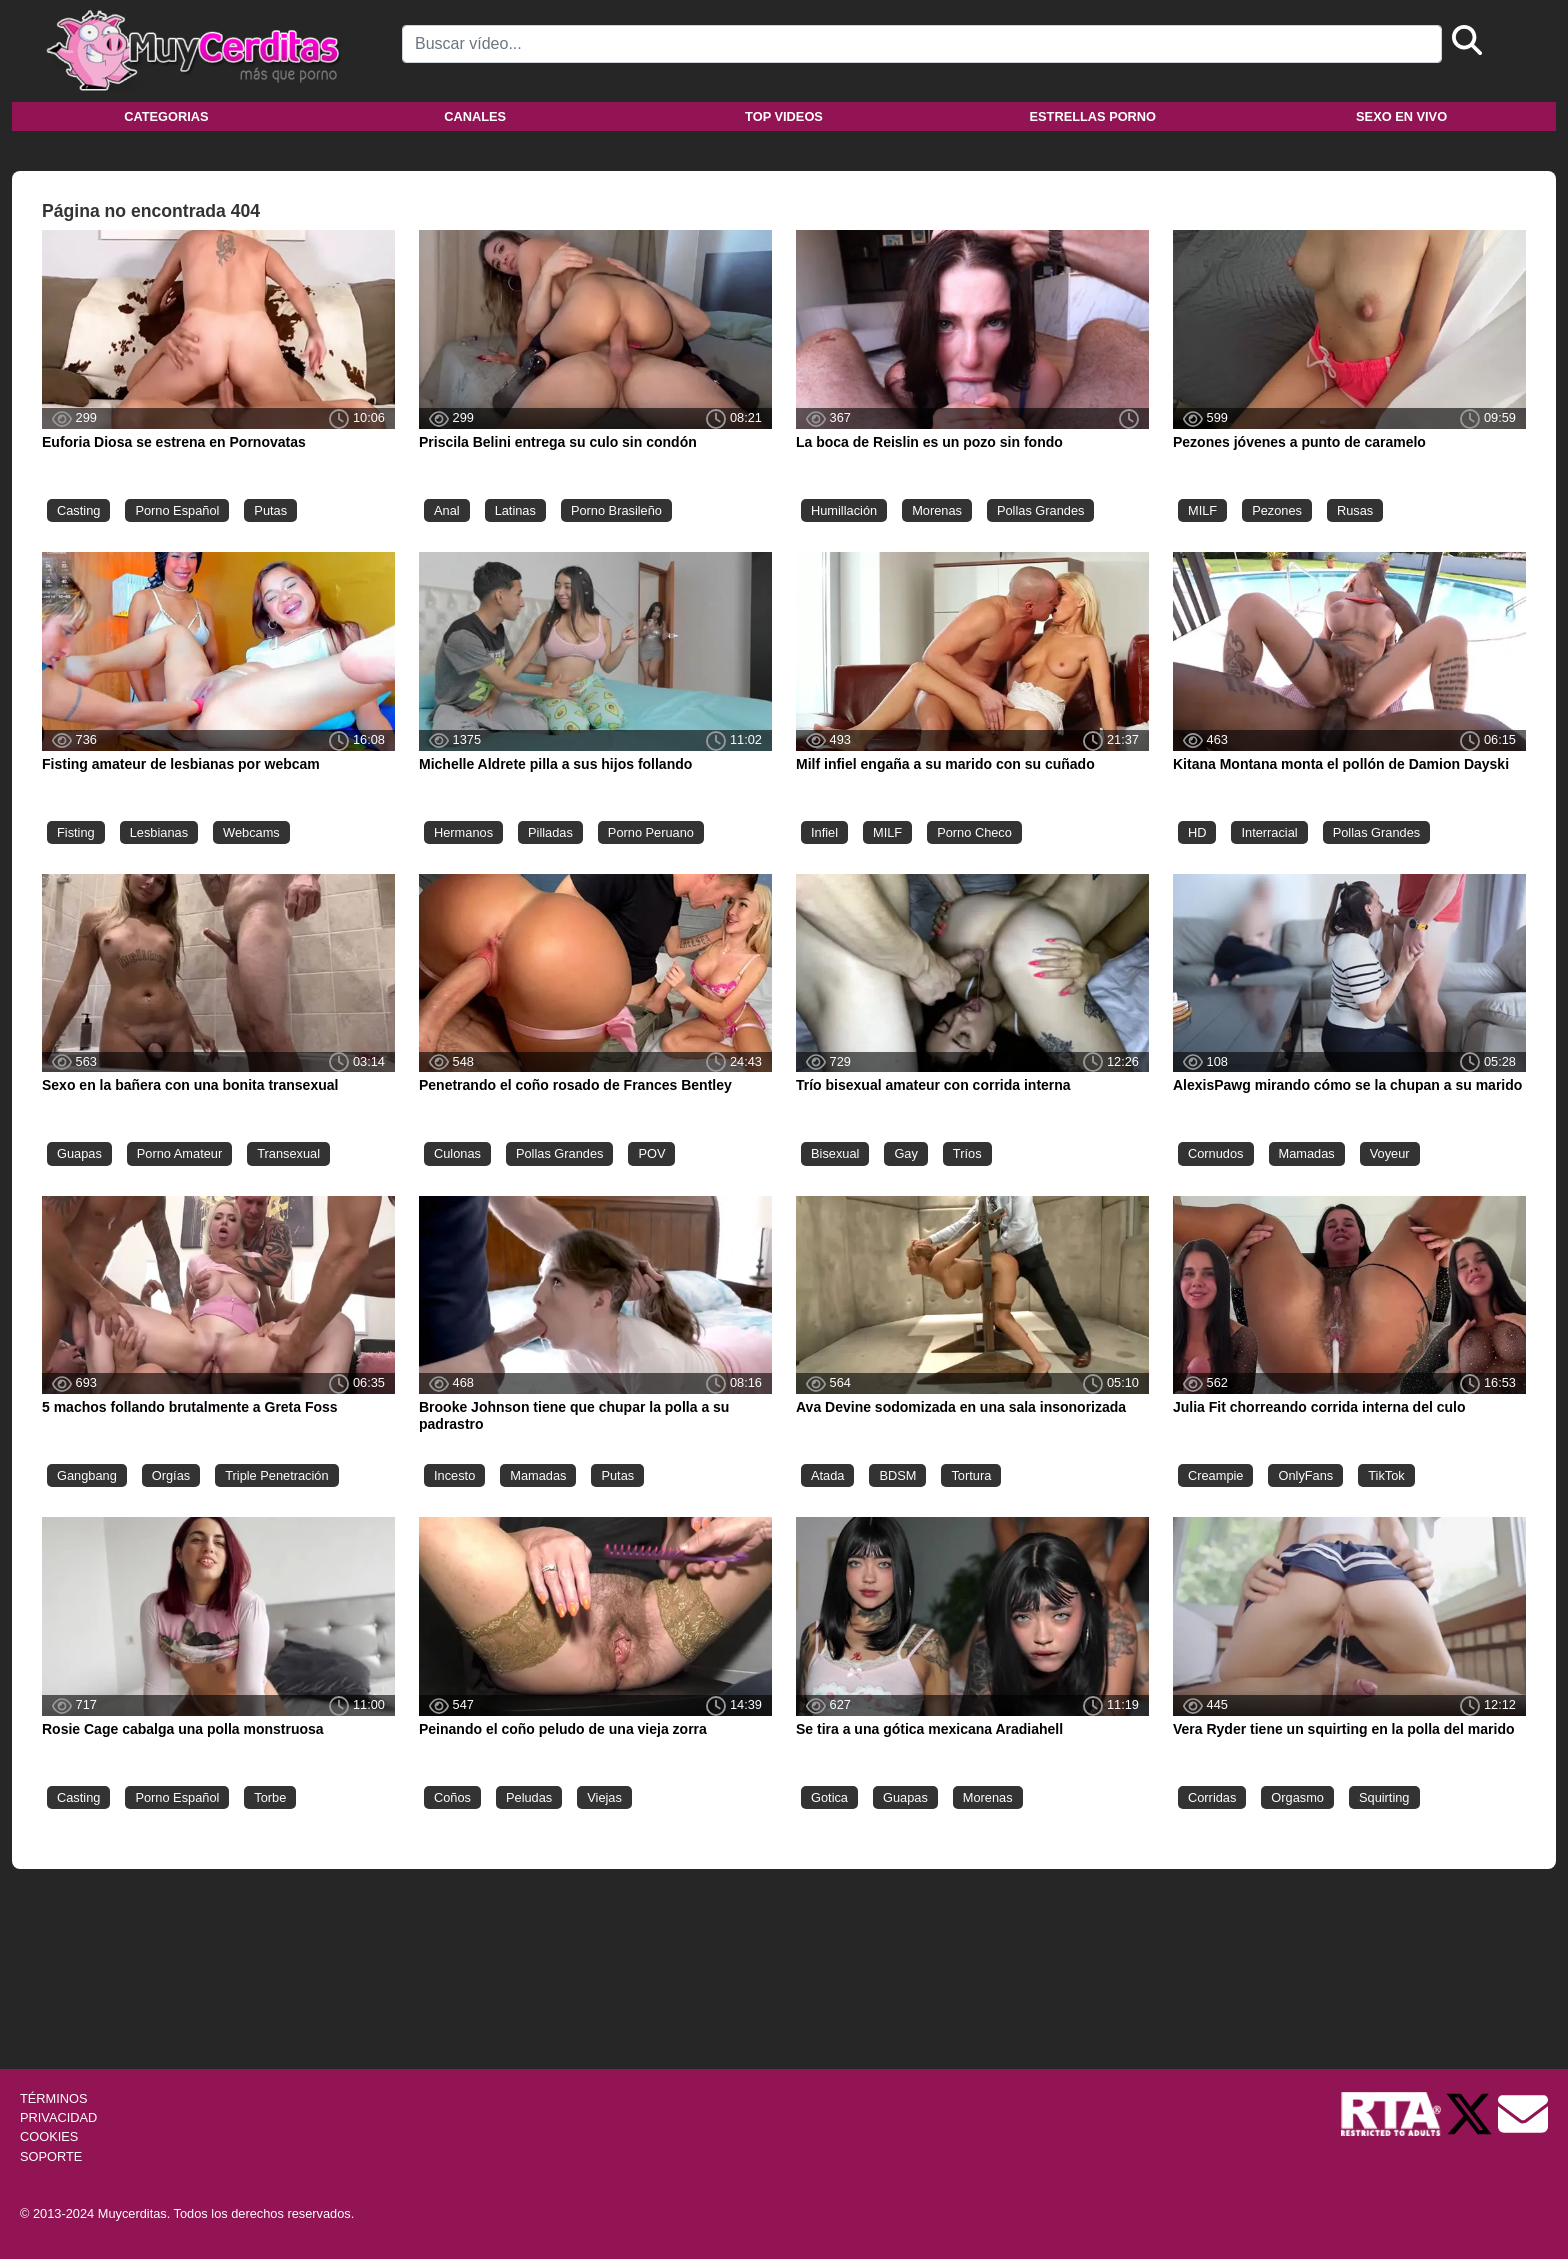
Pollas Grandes (1041, 510)
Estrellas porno (1093, 116)
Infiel (824, 832)
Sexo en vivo (1401, 116)
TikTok (1386, 1475)
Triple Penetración (276, 1475)
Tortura (971, 1475)
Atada (827, 1475)
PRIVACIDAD (58, 2117)
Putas (270, 510)
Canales (475, 116)
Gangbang (87, 1475)
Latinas (515, 510)
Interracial (1269, 832)
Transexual (288, 1153)
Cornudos (1216, 1153)
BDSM (897, 1475)
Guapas (79, 1153)
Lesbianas (159, 832)
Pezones (1277, 510)
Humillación (844, 510)
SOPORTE (51, 2156)
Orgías (171, 1475)
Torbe (270, 1797)
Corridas (1212, 1797)
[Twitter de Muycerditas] (1471, 2112)
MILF (1202, 510)
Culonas (457, 1153)
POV (651, 1153)
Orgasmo (1297, 1797)
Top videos (784, 116)
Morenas (937, 510)
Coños (452, 1797)
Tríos (967, 1153)
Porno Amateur (179, 1153)
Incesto (454, 1475)
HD (1197, 832)
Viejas (604, 1797)
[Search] (922, 44)
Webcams (251, 832)
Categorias (166, 116)
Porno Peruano (651, 832)
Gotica (829, 1797)
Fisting (76, 832)
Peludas (529, 1797)
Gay (905, 1153)
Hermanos (463, 832)
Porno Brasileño (616, 510)
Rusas (1355, 510)
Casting (78, 510)
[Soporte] (1523, 2112)
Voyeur (1390, 1153)
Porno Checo (974, 832)
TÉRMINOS (54, 2098)
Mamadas (1307, 1153)
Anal (447, 510)
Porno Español (177, 510)
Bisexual (835, 1153)
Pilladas (550, 832)
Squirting (1384, 1797)
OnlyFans (1305, 1475)
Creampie (1215, 1475)
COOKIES (49, 2136)
